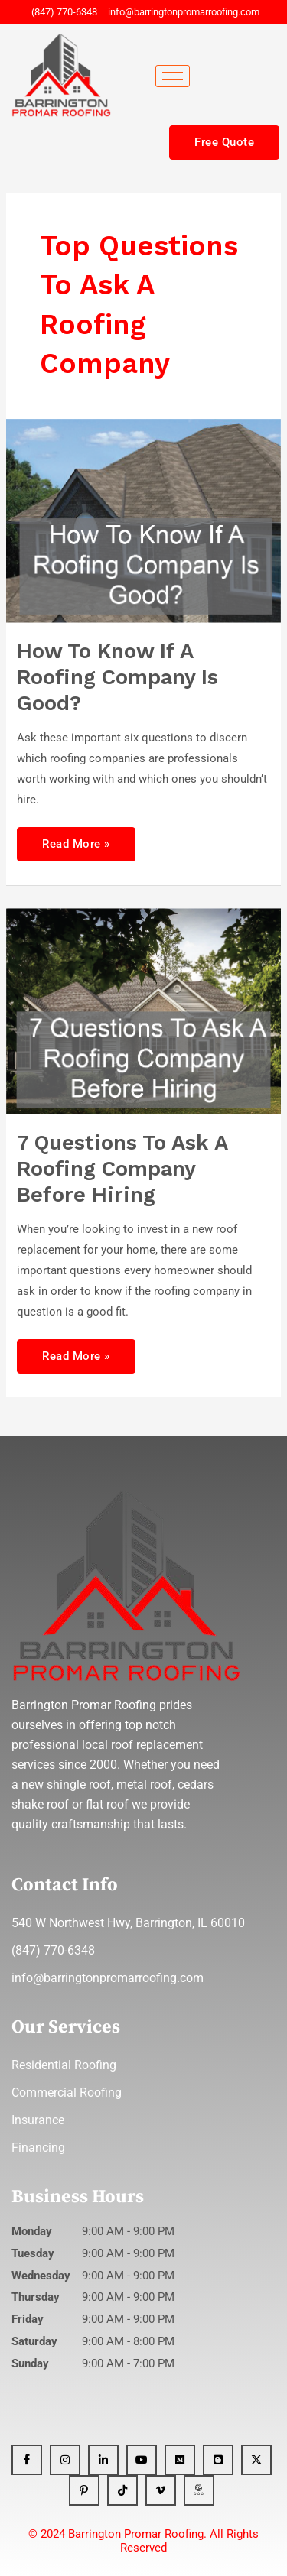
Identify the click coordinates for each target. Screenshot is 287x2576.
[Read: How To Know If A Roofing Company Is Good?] (143, 520)
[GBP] (199, 2490)
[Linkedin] (103, 2460)
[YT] (141, 2460)
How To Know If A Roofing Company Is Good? (117, 677)
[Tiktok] (122, 2490)
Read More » (75, 839)
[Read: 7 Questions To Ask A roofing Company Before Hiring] (143, 1010)
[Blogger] (218, 2460)
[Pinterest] (84, 2490)
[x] (256, 2460)
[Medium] (180, 2460)
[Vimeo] (160, 2490)
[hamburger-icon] (172, 76)
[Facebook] (26, 2460)
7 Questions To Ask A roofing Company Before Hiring (122, 1168)
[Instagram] (65, 2460)
